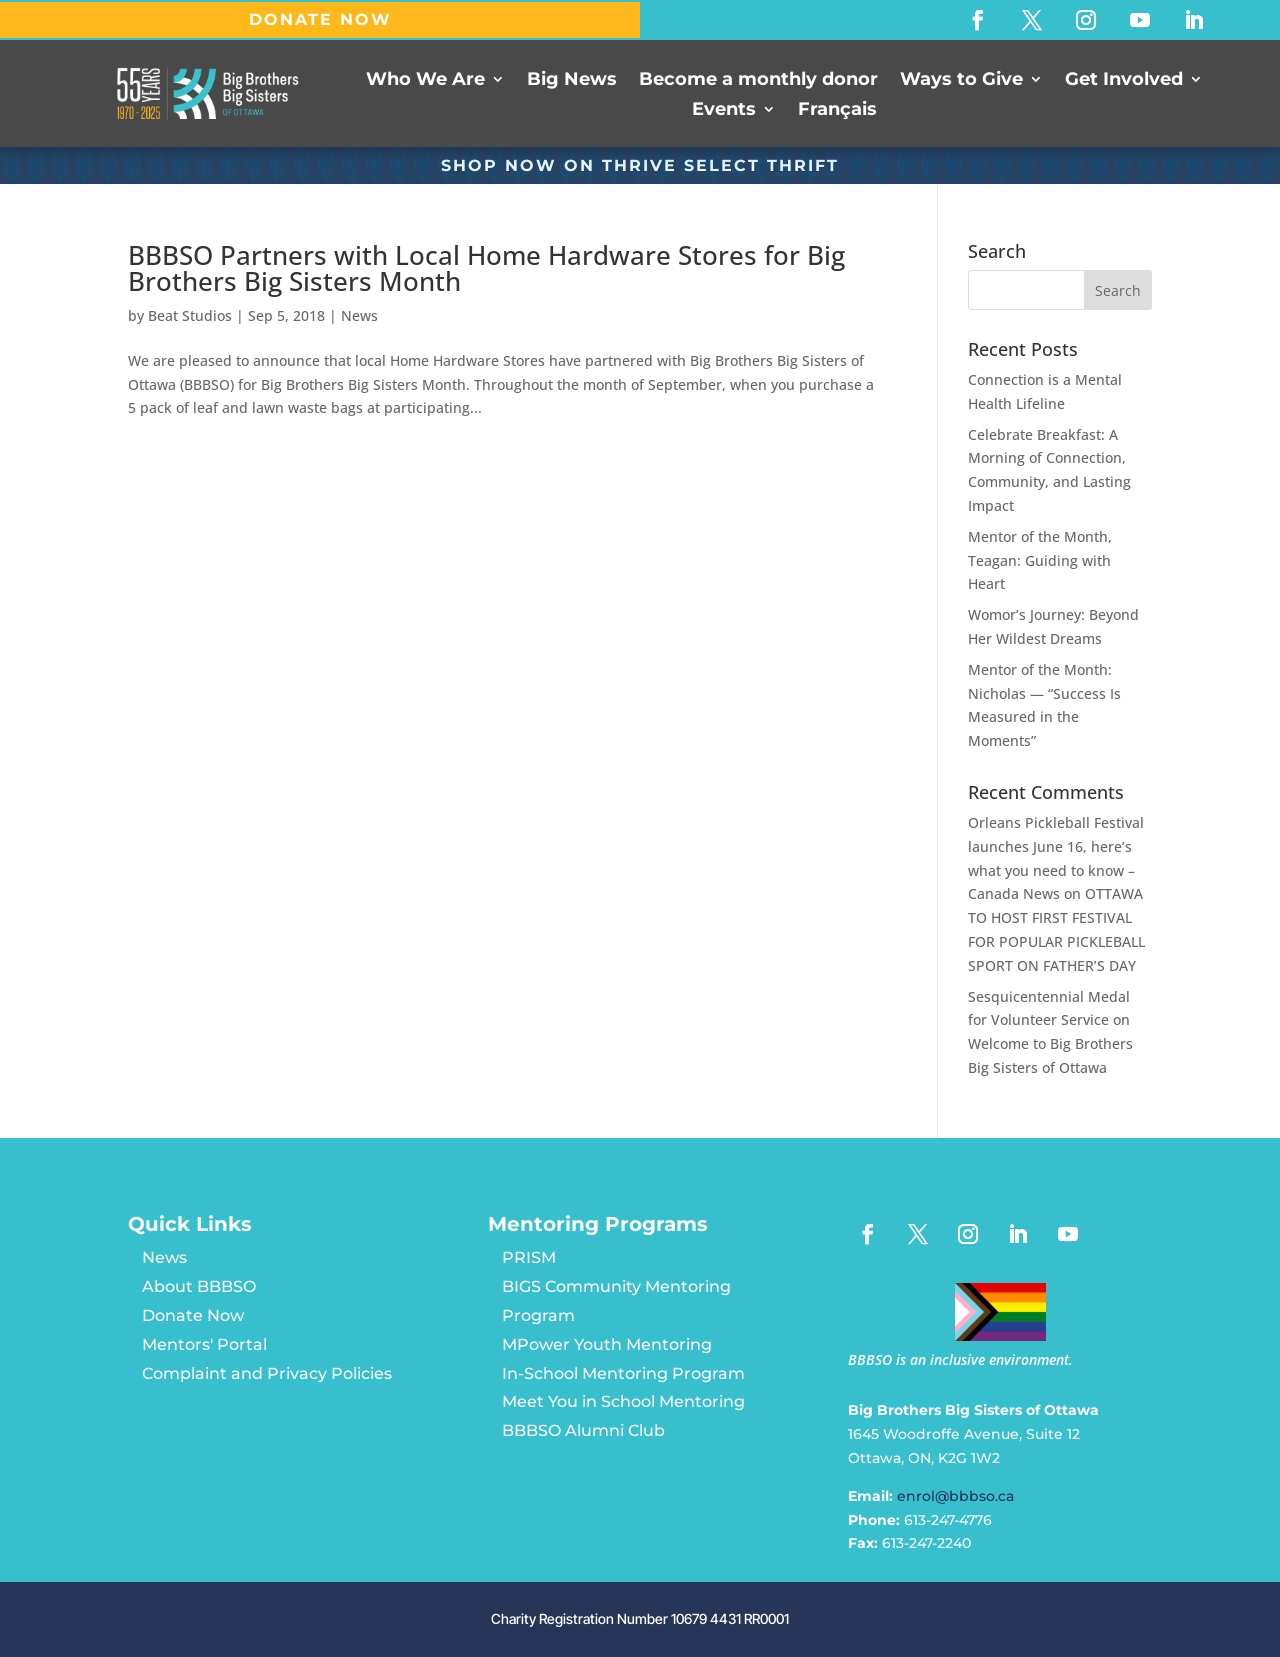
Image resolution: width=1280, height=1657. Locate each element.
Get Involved (1124, 80)
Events (724, 111)
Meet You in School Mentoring (623, 1401)
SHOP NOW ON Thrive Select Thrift (640, 165)
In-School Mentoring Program (623, 1373)
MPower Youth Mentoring (607, 1344)
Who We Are (425, 80)
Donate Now (193, 1315)
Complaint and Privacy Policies (267, 1373)
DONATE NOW (320, 19)
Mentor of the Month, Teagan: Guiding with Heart (1040, 560)
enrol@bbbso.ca (955, 1496)
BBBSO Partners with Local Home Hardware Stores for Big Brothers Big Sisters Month (486, 268)
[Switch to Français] (837, 113)
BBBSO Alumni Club (583, 1430)
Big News (572, 80)
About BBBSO (199, 1286)
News (359, 315)
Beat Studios (190, 315)
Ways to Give (961, 80)
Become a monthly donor (758, 80)
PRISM (529, 1257)
